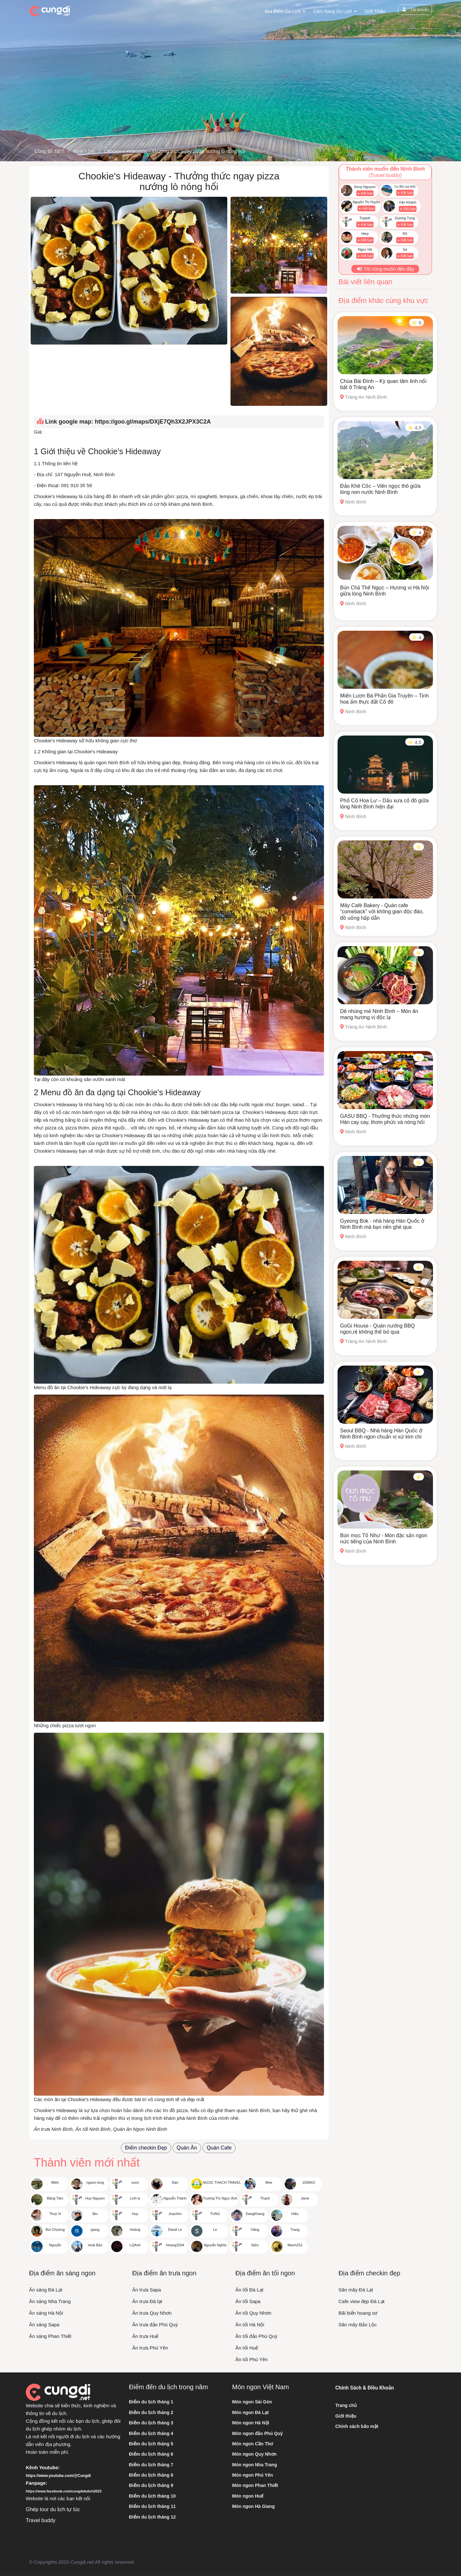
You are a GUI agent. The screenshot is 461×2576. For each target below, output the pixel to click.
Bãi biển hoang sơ (357, 2313)
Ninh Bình (84, 151)
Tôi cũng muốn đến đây (385, 269)
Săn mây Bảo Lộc (357, 2324)
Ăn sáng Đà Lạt (45, 2289)
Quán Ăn (187, 2147)
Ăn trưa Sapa (146, 2289)
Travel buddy (40, 2520)
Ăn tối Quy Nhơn (253, 2313)
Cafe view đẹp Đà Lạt (361, 2301)
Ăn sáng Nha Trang (50, 2301)
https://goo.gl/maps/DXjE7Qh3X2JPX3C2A (153, 421)
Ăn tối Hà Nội (249, 2324)
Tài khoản (415, 9)
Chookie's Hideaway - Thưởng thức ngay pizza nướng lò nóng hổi (174, 151)
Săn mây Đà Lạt (355, 2289)
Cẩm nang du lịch (332, 11)
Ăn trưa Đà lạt (147, 2301)
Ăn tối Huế (246, 2347)
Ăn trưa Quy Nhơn (152, 2313)
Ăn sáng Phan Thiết (50, 2336)
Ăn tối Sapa (247, 2301)
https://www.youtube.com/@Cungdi (58, 2475)
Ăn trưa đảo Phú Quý (155, 2324)
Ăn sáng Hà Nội (46, 2313)
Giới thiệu (375, 11)
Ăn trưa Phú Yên (150, 2347)
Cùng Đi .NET (49, 151)
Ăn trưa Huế (145, 2336)
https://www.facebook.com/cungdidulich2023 (64, 2491)
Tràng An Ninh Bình (363, 397)
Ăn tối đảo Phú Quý (256, 2336)
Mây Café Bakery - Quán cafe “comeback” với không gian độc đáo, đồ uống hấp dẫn (382, 911)
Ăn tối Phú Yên (251, 2359)
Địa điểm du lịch (283, 11)
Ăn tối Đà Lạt (249, 2289)
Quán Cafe (219, 2147)
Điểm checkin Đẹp (146, 2147)
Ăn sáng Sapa (44, 2324)
